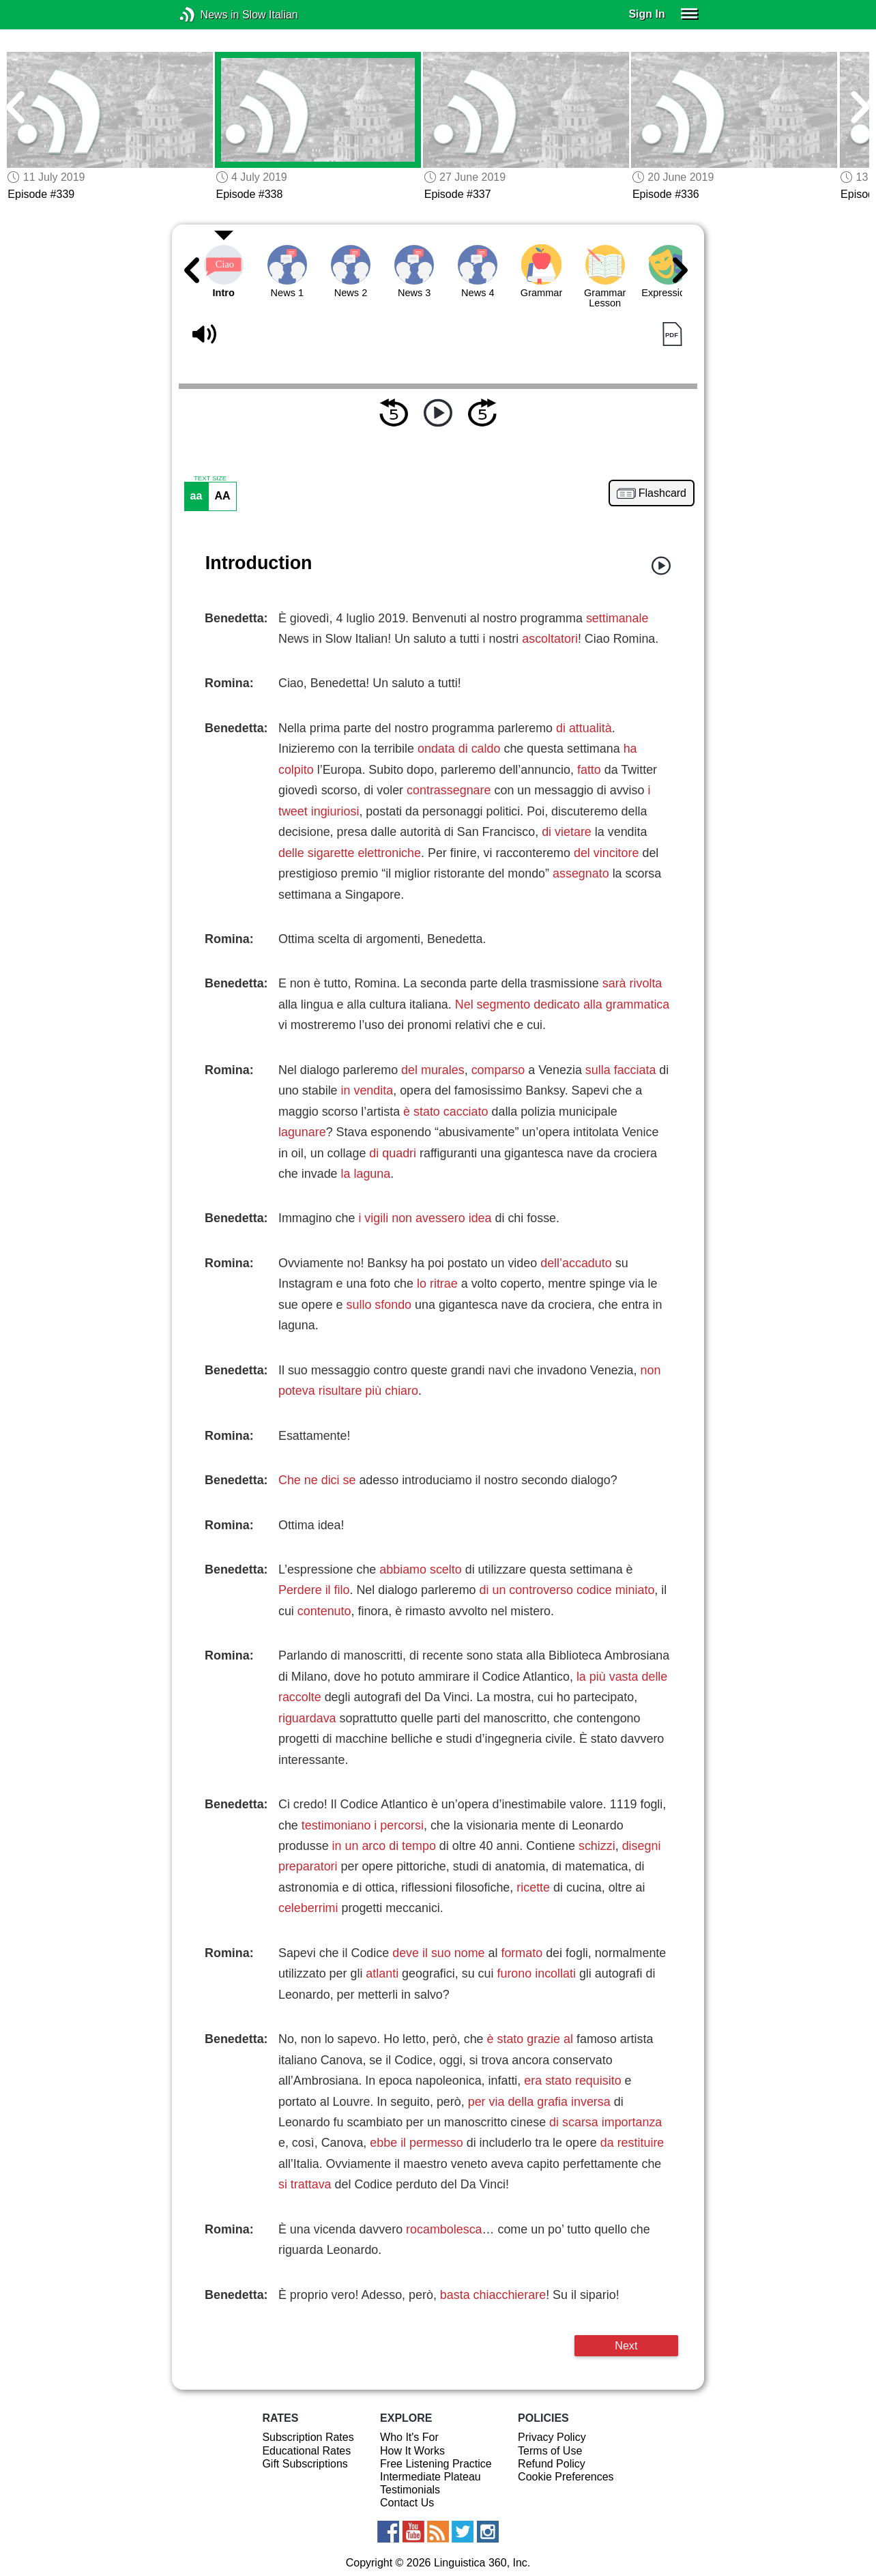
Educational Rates (306, 2451)
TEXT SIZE (210, 478)
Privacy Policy (552, 2437)
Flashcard (662, 493)
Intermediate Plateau (430, 2477)
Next (626, 2345)
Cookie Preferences (566, 2477)
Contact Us (407, 2502)
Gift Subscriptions (304, 2464)
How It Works (412, 2451)
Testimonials (410, 2489)
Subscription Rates (307, 2437)
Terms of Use (550, 2451)
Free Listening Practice (436, 2464)
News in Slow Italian (208, 14)
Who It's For (409, 2437)
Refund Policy (551, 2464)
